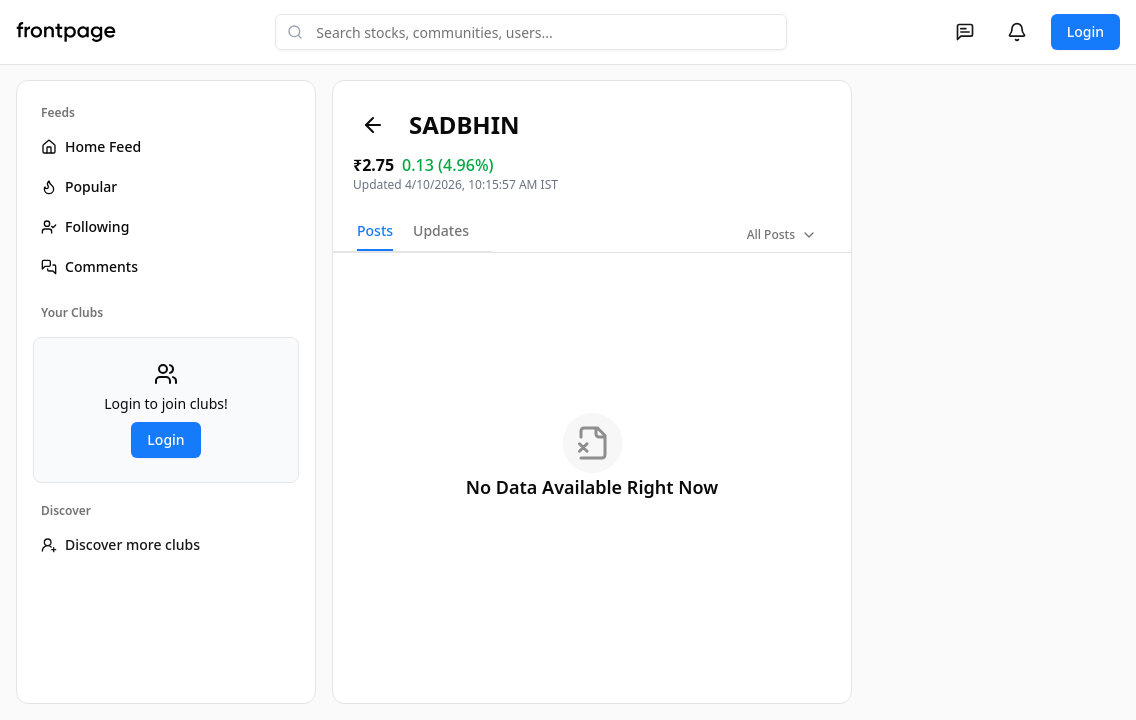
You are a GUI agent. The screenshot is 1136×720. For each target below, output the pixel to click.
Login (1085, 31)
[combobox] (531, 32)
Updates (441, 230)
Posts (375, 230)
